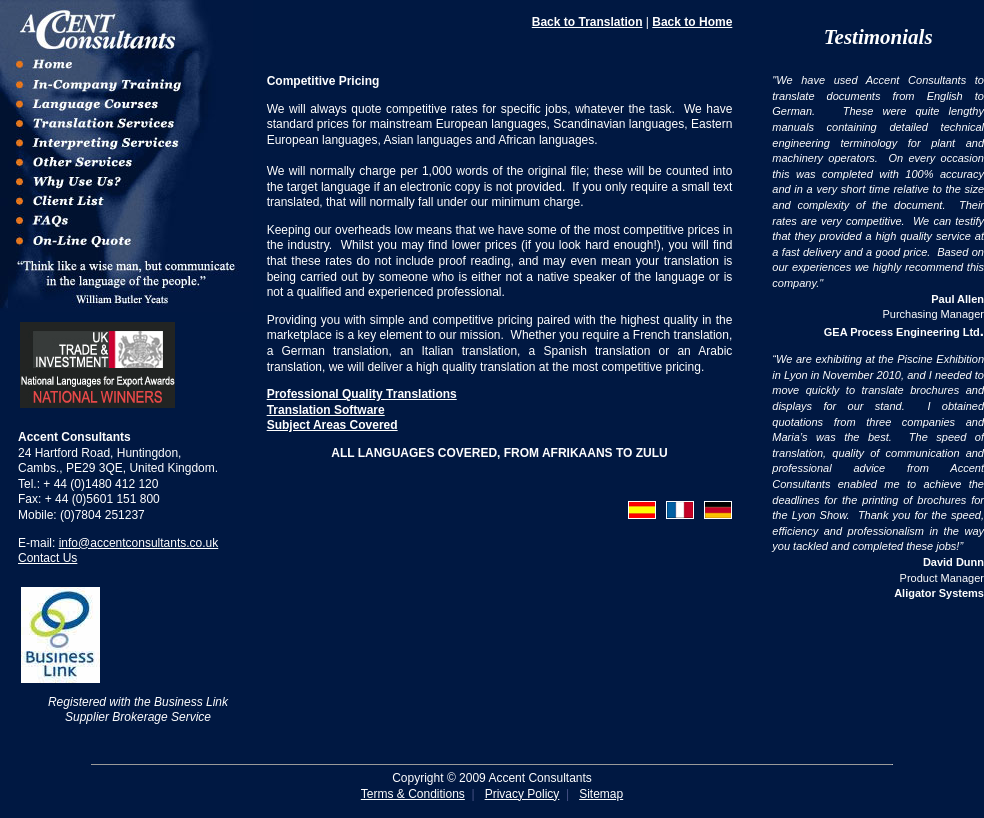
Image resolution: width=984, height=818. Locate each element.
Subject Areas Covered (332, 425)
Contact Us (47, 558)
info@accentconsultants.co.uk (139, 543)
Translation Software (326, 410)
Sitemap (601, 794)
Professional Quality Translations (362, 394)
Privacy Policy (522, 794)
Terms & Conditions (413, 794)
